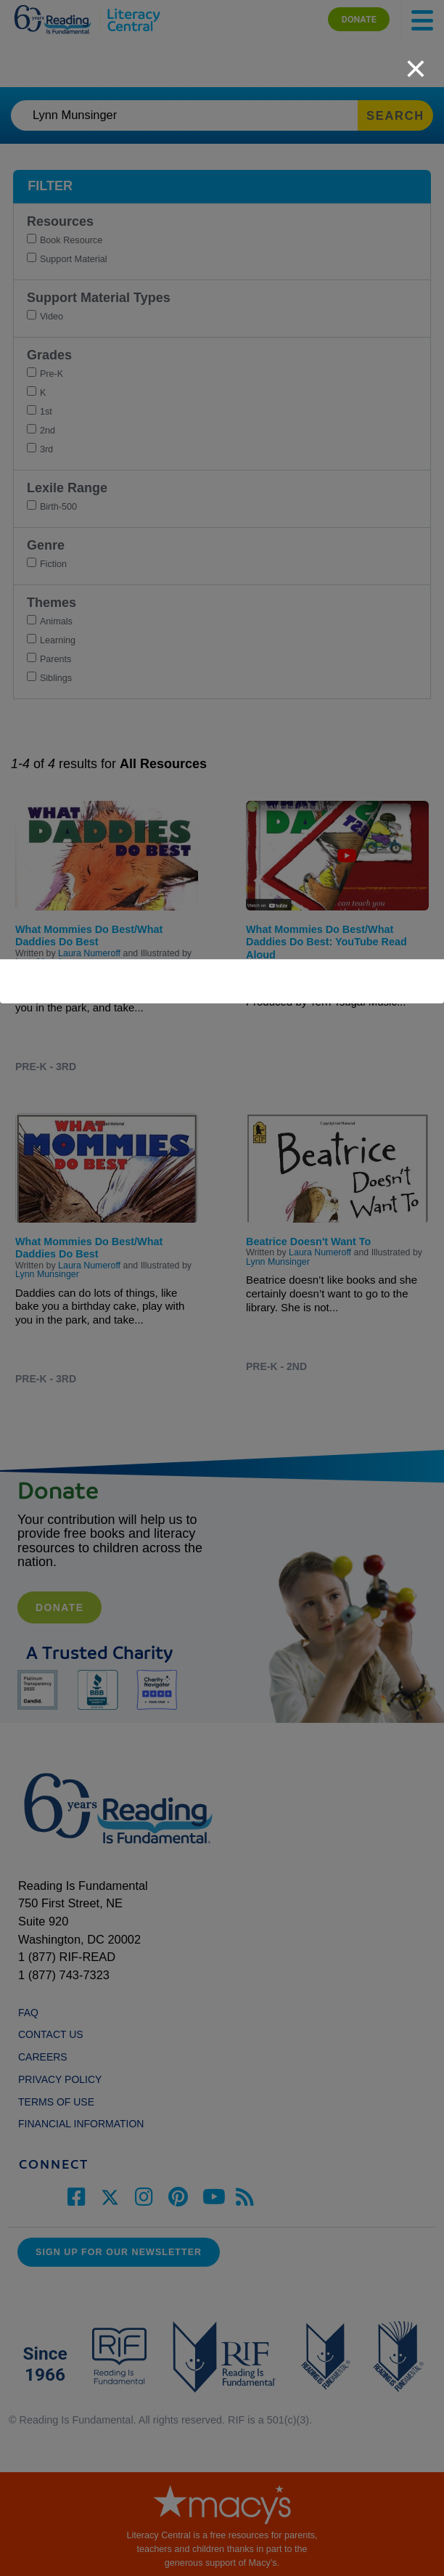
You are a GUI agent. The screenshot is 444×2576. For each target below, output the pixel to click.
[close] (415, 61)
